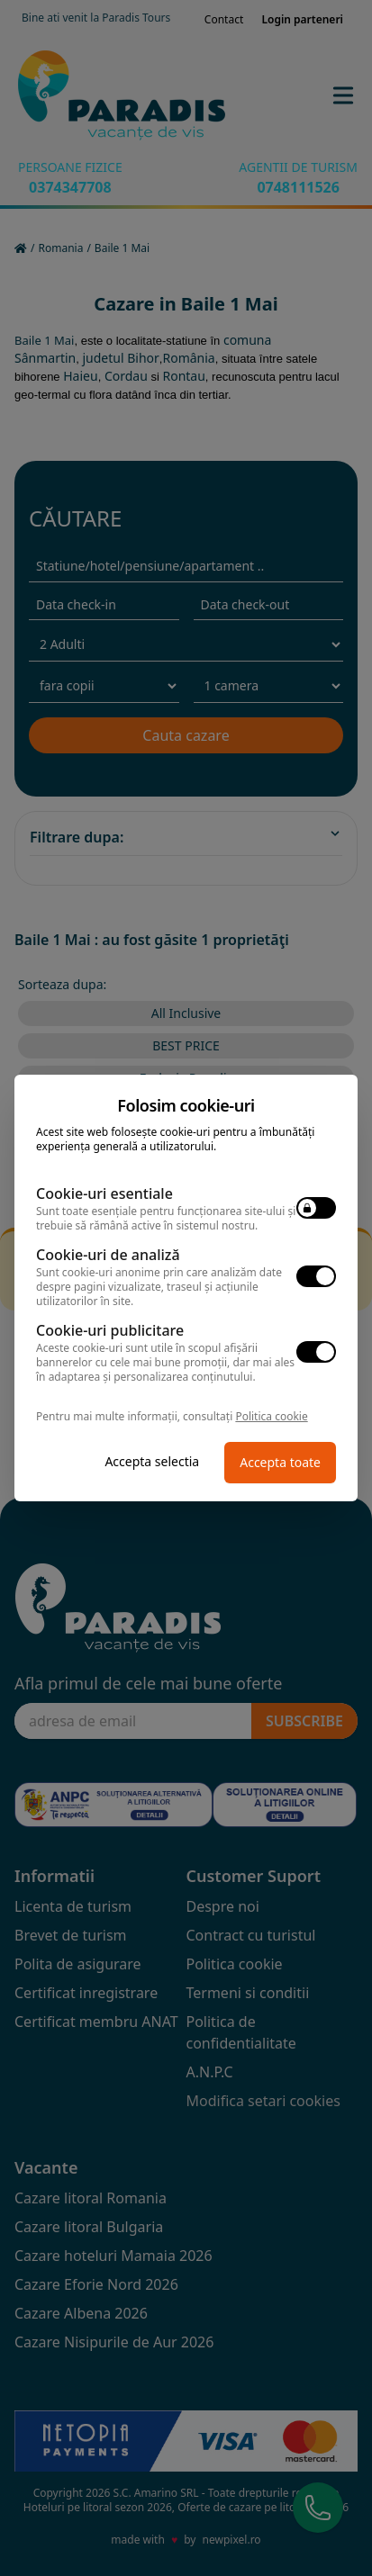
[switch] (316, 1208)
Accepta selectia (151, 1461)
